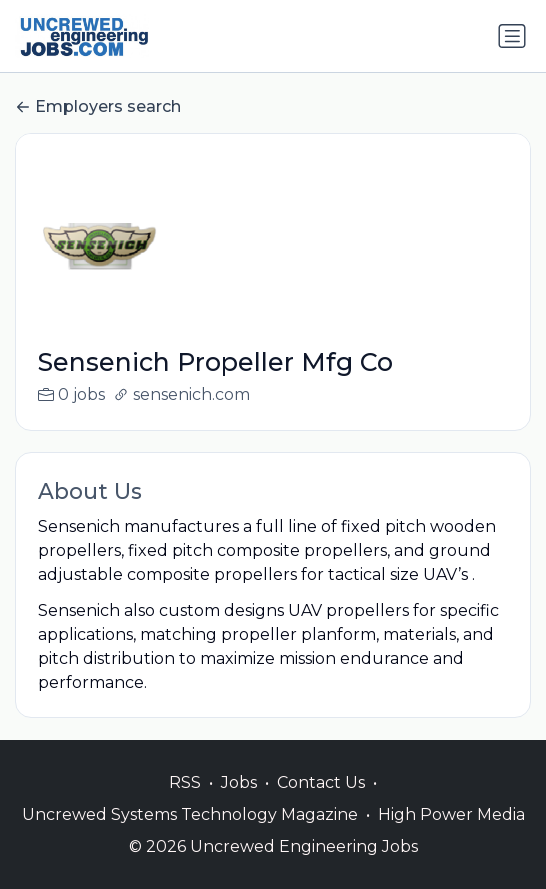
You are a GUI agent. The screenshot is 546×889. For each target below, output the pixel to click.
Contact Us (321, 803)
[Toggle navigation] (512, 36)
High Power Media (451, 835)
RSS (185, 803)
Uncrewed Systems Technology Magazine (190, 835)
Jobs (239, 803)
